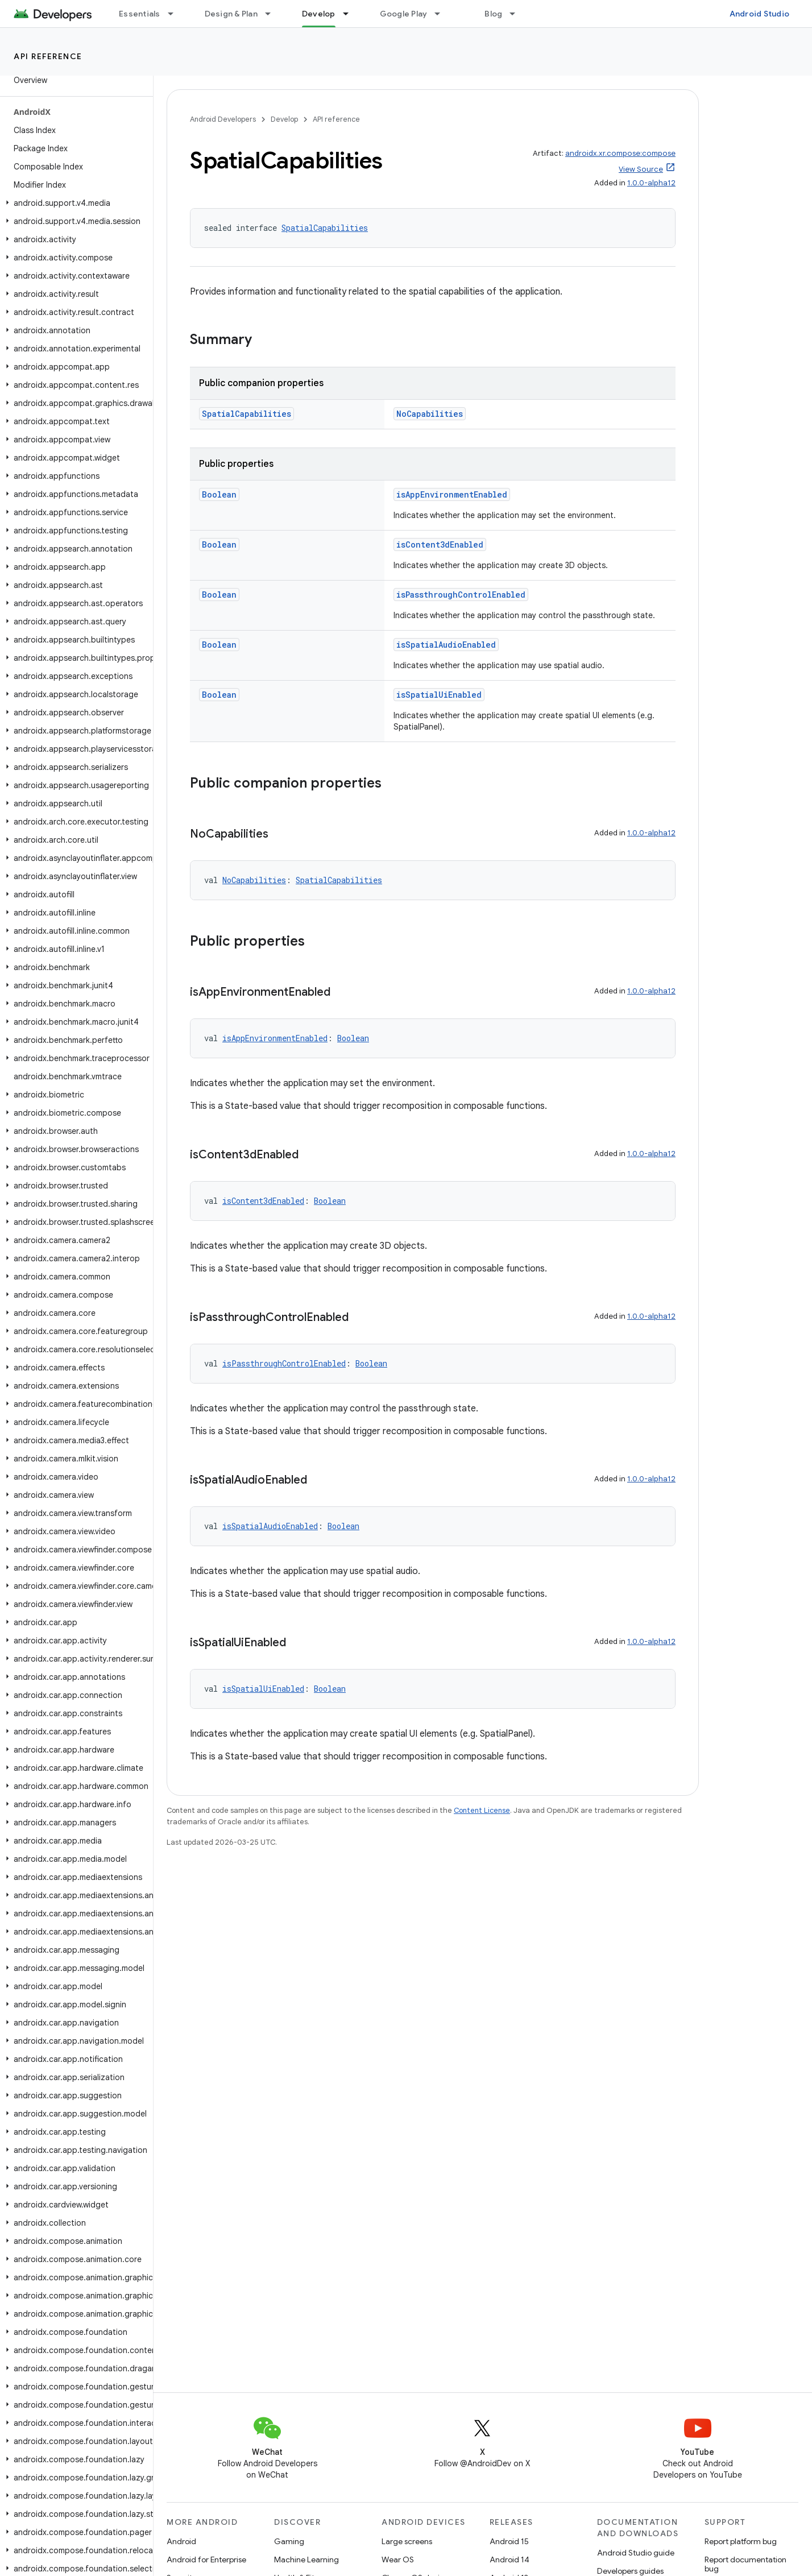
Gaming (289, 2541)
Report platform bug (741, 2541)
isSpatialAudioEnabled (446, 644)
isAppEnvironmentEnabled (451, 494)
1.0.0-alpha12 (651, 183)
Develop (284, 119)
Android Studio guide (635, 2553)
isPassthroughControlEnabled (460, 594)
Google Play (404, 14)
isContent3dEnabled (439, 544)
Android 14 (509, 2559)
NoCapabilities (429, 413)
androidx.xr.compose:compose (620, 153)
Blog (493, 14)
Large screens (407, 2541)
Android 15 (509, 2541)
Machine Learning (306, 2559)
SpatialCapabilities (324, 227)
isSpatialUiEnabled (439, 694)
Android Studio (760, 14)
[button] (74, 203)
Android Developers (223, 119)
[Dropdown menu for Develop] (350, 13)
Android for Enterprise (206, 2559)
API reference (48, 56)
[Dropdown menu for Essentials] (175, 13)
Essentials (139, 14)
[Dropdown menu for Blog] (517, 13)
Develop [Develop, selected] (318, 14)
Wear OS (398, 2559)
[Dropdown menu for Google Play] (442, 13)
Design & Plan (231, 14)
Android (181, 2541)
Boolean (219, 494)
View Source (641, 169)
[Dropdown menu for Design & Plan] (273, 13)
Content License (482, 1810)
